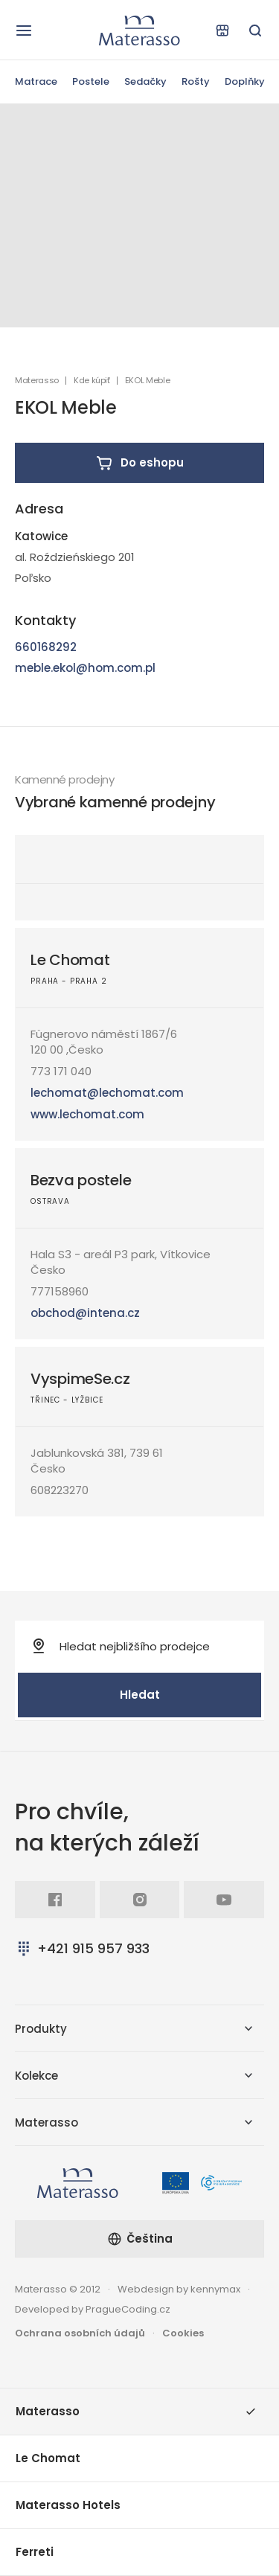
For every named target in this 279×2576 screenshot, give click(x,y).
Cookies (183, 2333)
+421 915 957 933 (82, 1948)
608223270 (60, 1490)
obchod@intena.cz (85, 1313)
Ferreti (35, 2552)
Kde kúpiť (92, 380)
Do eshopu (139, 463)
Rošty (196, 81)
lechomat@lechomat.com (107, 1092)
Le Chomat (70, 959)
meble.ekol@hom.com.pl (85, 668)
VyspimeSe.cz (80, 1378)
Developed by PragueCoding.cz (92, 2309)
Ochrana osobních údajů (80, 2333)
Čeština (140, 2238)
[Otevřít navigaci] (23, 30)
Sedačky (145, 81)
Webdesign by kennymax (179, 2289)
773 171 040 (61, 1071)
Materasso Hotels (68, 2505)
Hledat (140, 1694)
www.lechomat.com (87, 1114)
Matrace (36, 81)
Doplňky (245, 81)
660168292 (46, 647)
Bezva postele (81, 1180)
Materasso (37, 380)
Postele (90, 81)
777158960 (60, 1291)
